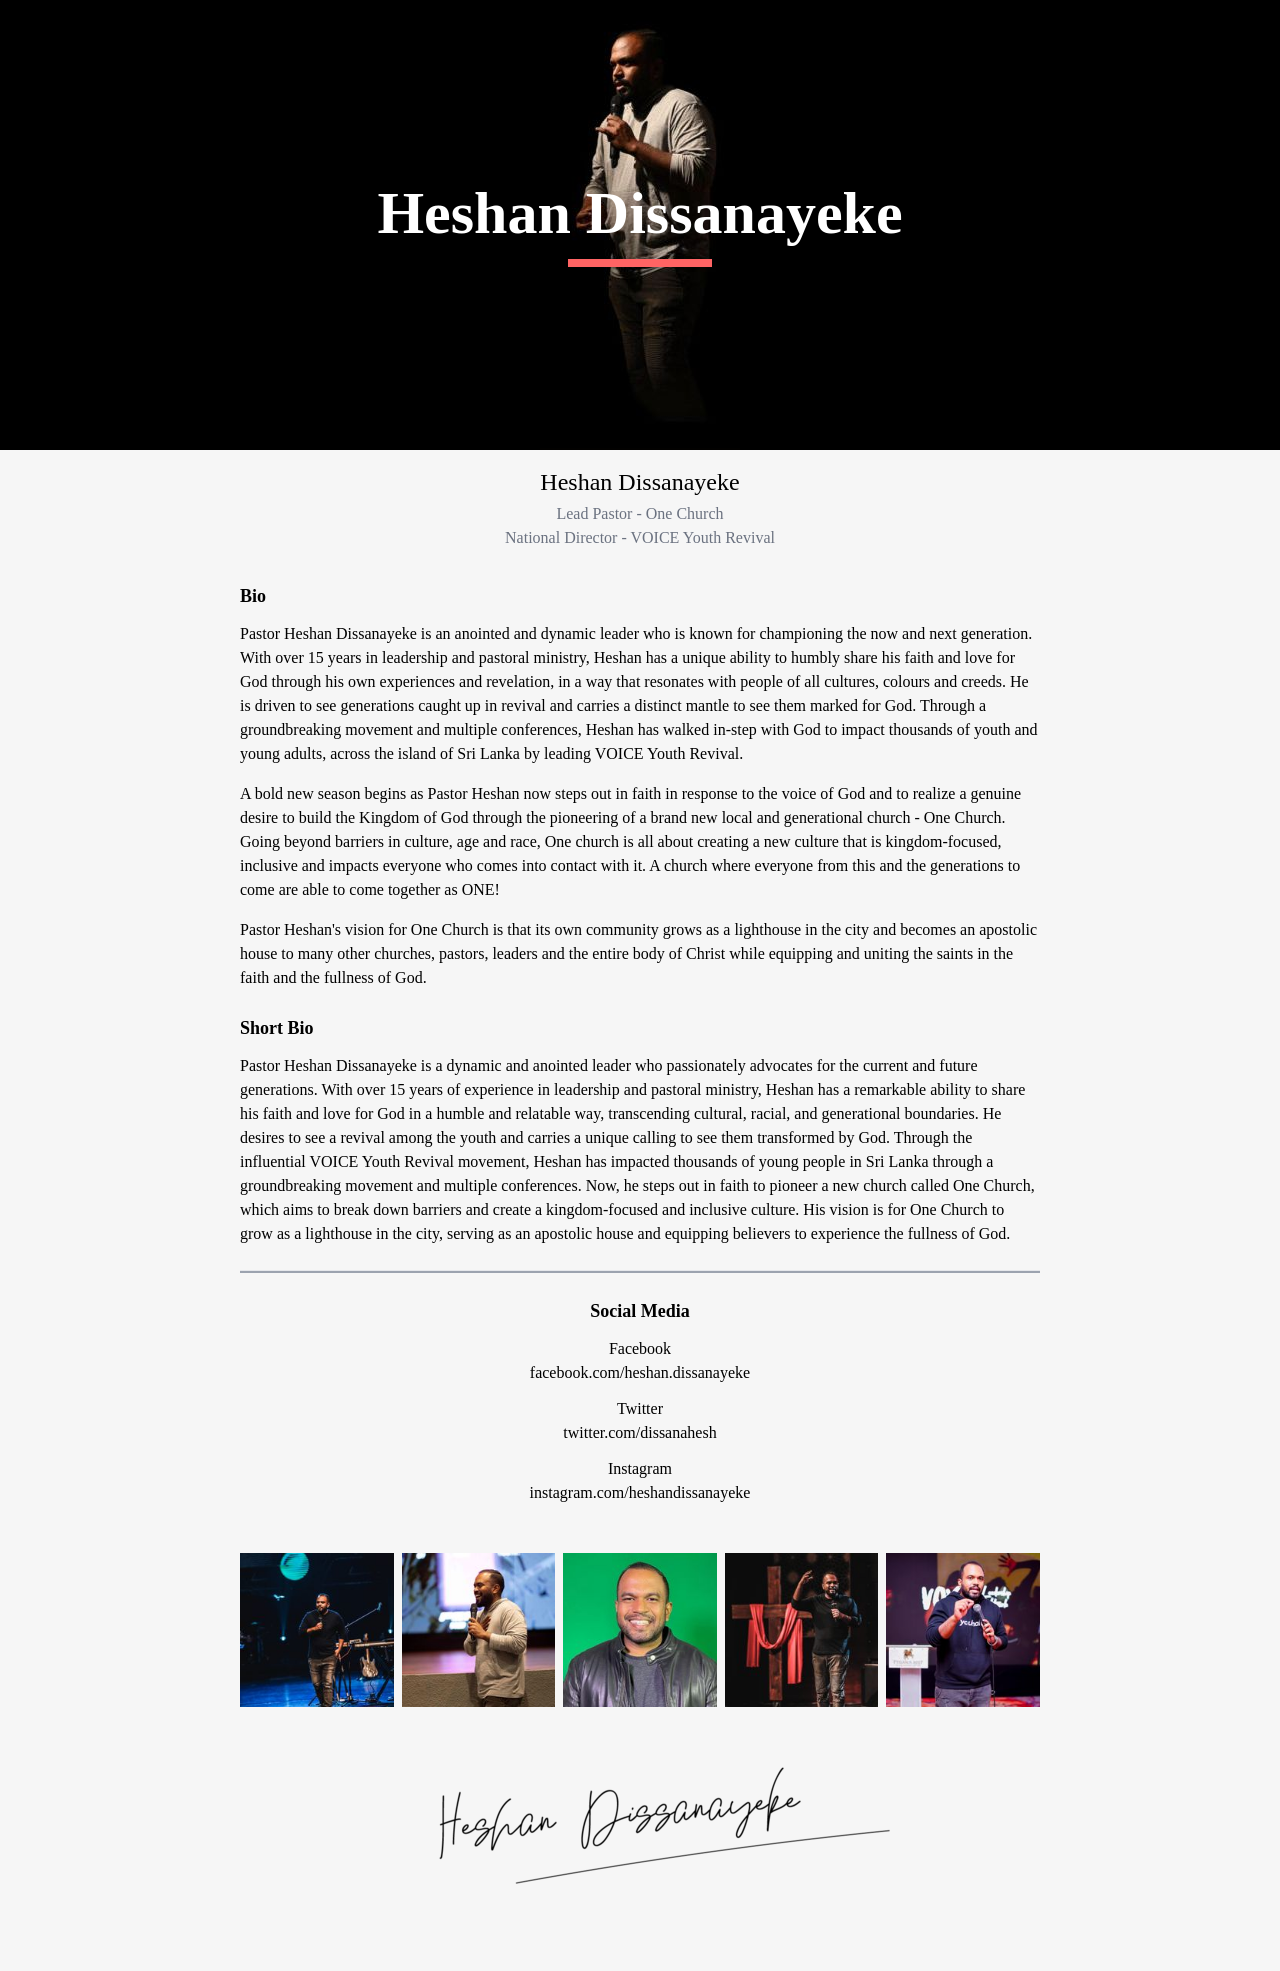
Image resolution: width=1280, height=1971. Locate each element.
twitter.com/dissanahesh (639, 1432)
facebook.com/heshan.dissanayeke (640, 1372)
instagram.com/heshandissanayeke (640, 1492)
